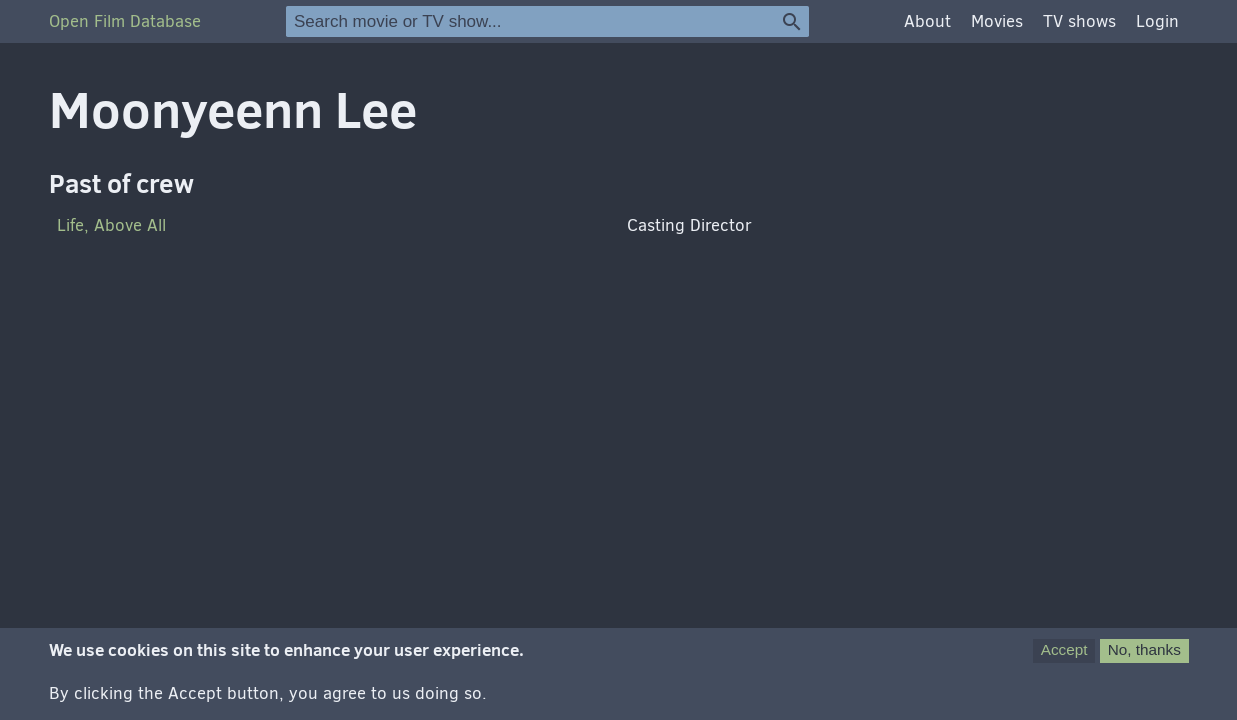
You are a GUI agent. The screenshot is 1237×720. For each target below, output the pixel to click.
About (927, 21)
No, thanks (1144, 660)
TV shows (1079, 21)
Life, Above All (111, 225)
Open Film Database (125, 21)
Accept (1064, 660)
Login (1157, 21)
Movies (997, 21)
